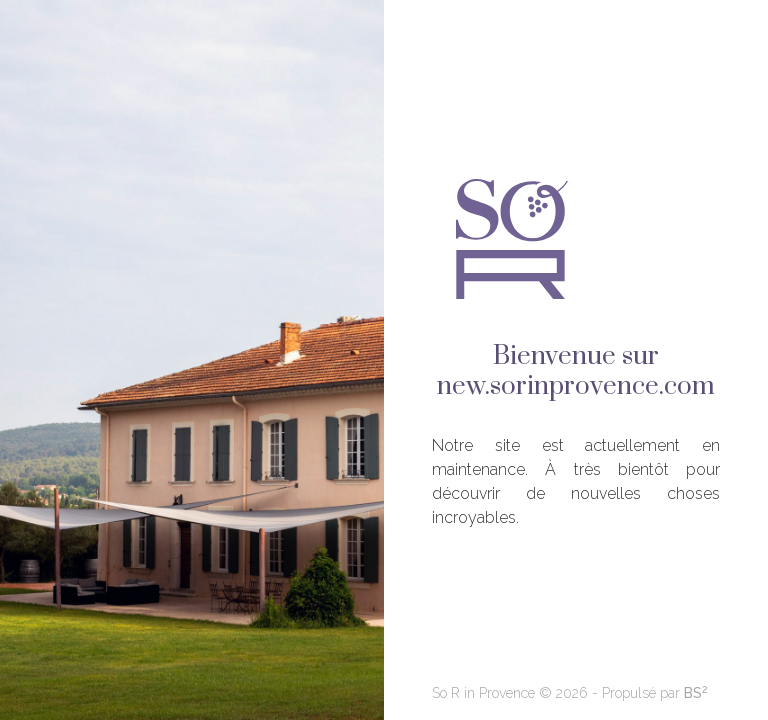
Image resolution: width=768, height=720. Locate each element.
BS (696, 693)
